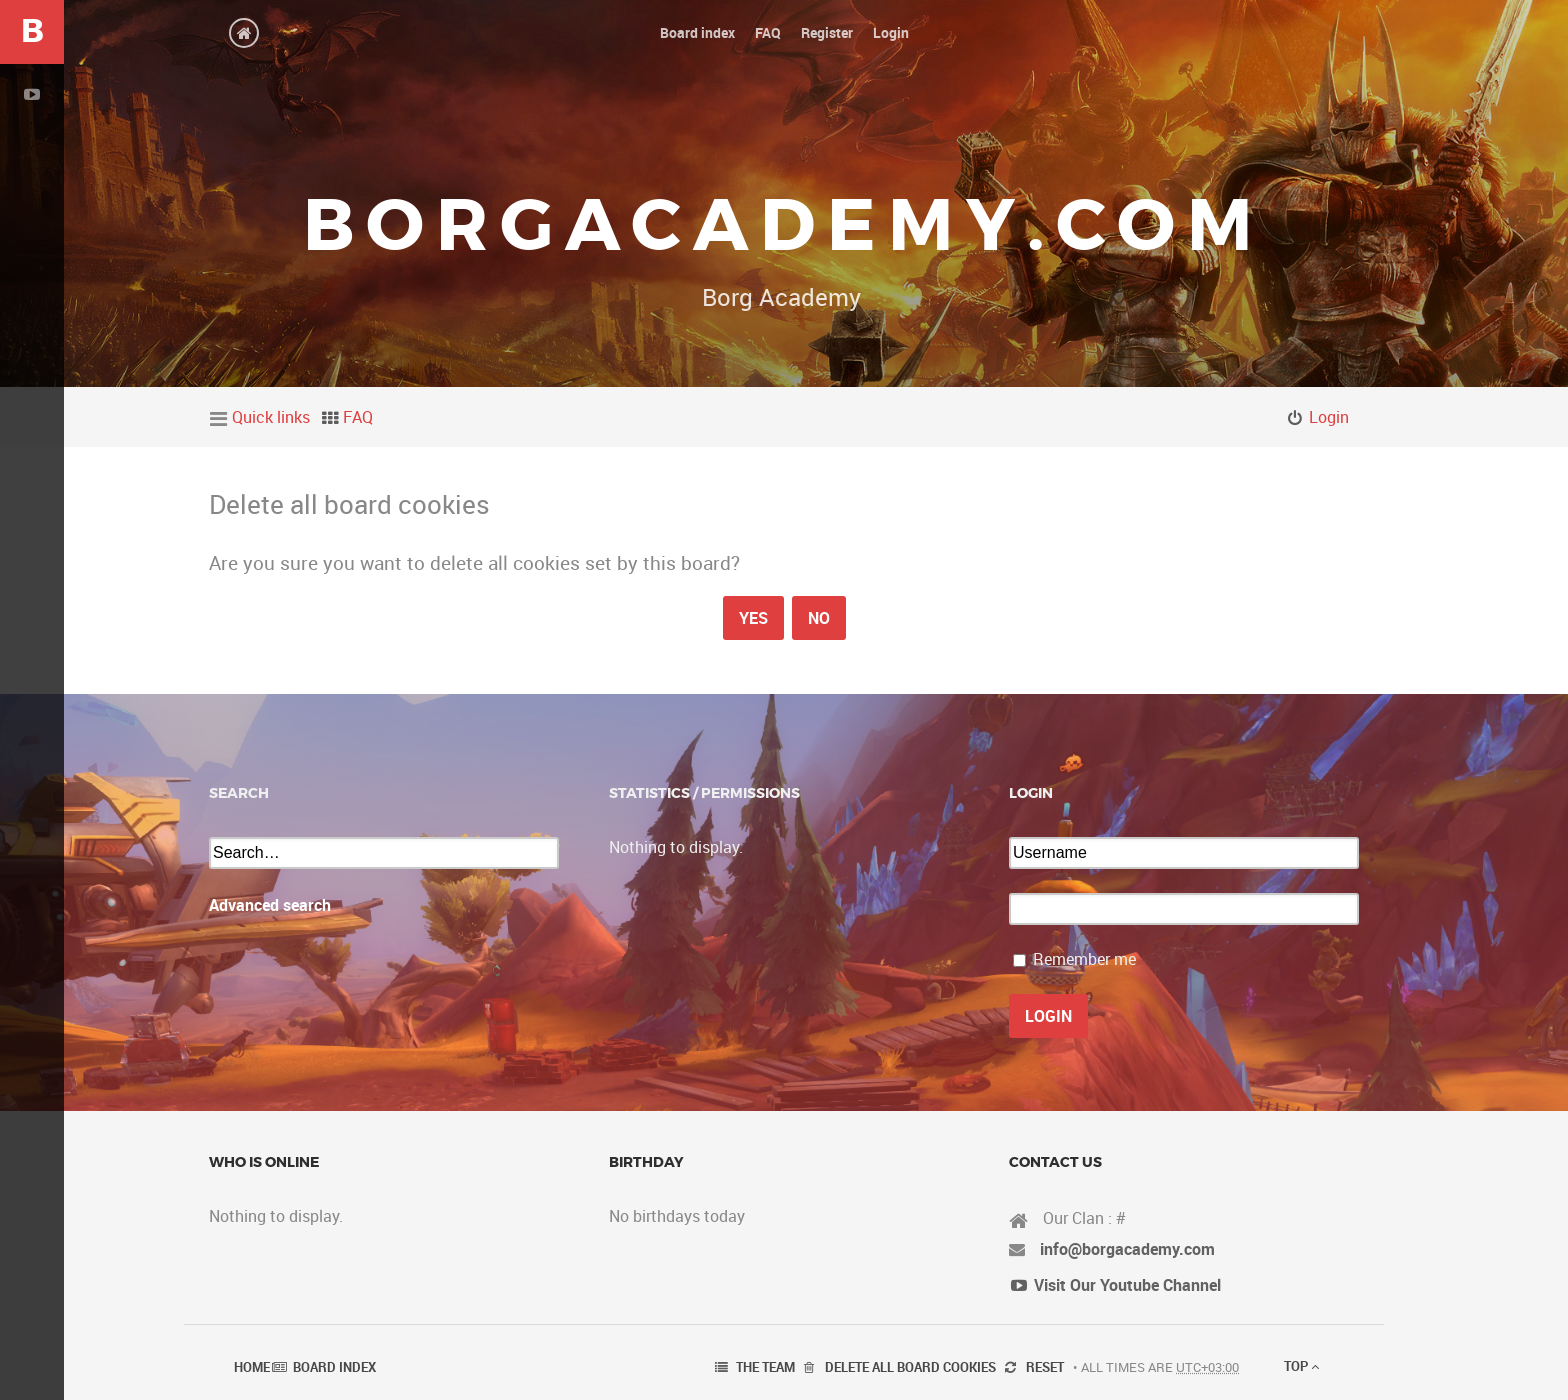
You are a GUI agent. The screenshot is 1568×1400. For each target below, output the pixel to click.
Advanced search (270, 905)
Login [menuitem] (1329, 417)
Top (1301, 1366)
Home (252, 1367)
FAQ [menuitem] (358, 417)
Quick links (271, 417)
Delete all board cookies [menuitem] (910, 1367)
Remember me (1084, 959)
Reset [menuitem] (1045, 1367)
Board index (334, 1367)
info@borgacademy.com (1127, 1249)
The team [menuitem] (765, 1367)
